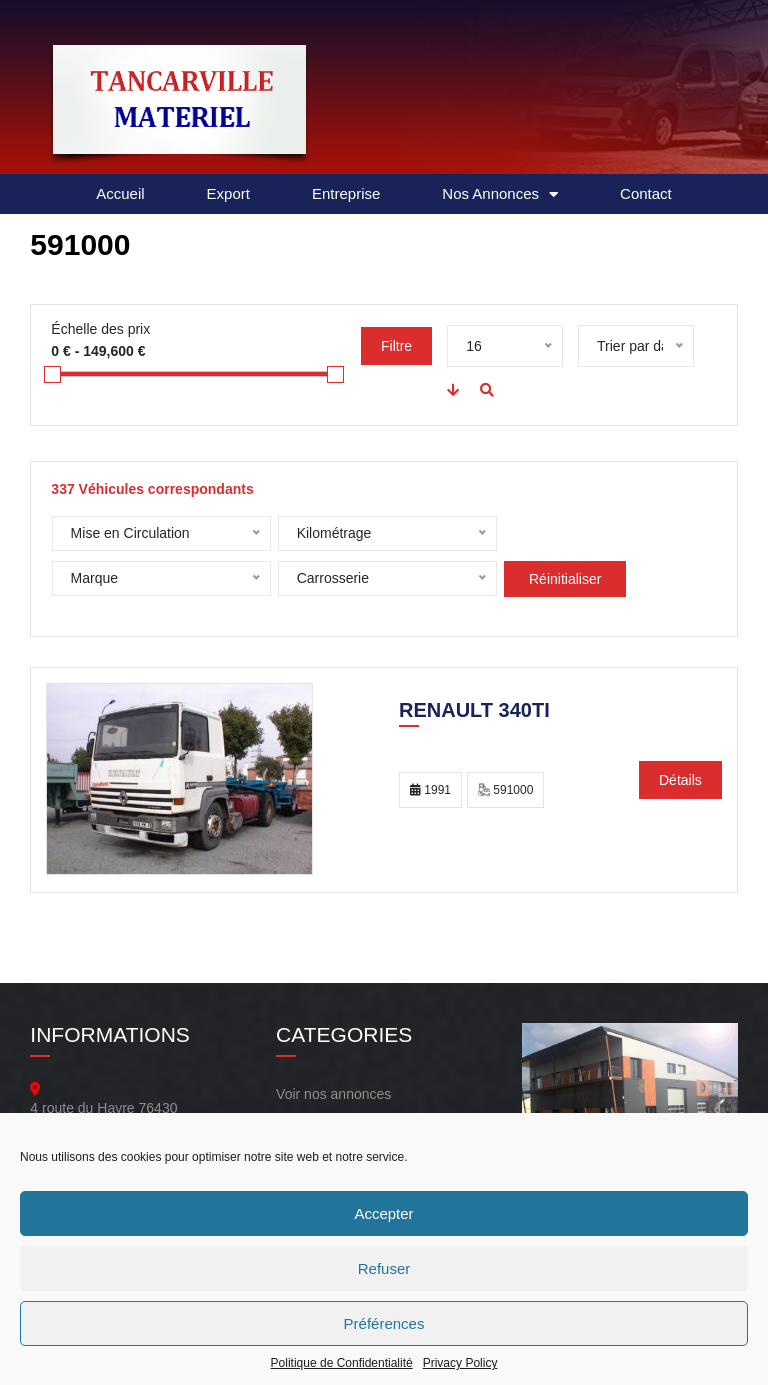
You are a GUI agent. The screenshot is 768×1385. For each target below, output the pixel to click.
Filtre (396, 346)
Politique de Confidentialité (342, 1363)
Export (228, 193)
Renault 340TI (474, 712)
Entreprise (346, 193)
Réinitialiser (334, 579)
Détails (680, 780)
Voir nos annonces (333, 1094)
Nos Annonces (500, 194)
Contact (646, 193)
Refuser (384, 1268)
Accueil (120, 193)
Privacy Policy (460, 1363)
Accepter (383, 1213)
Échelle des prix (100, 329)
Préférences (384, 1323)
